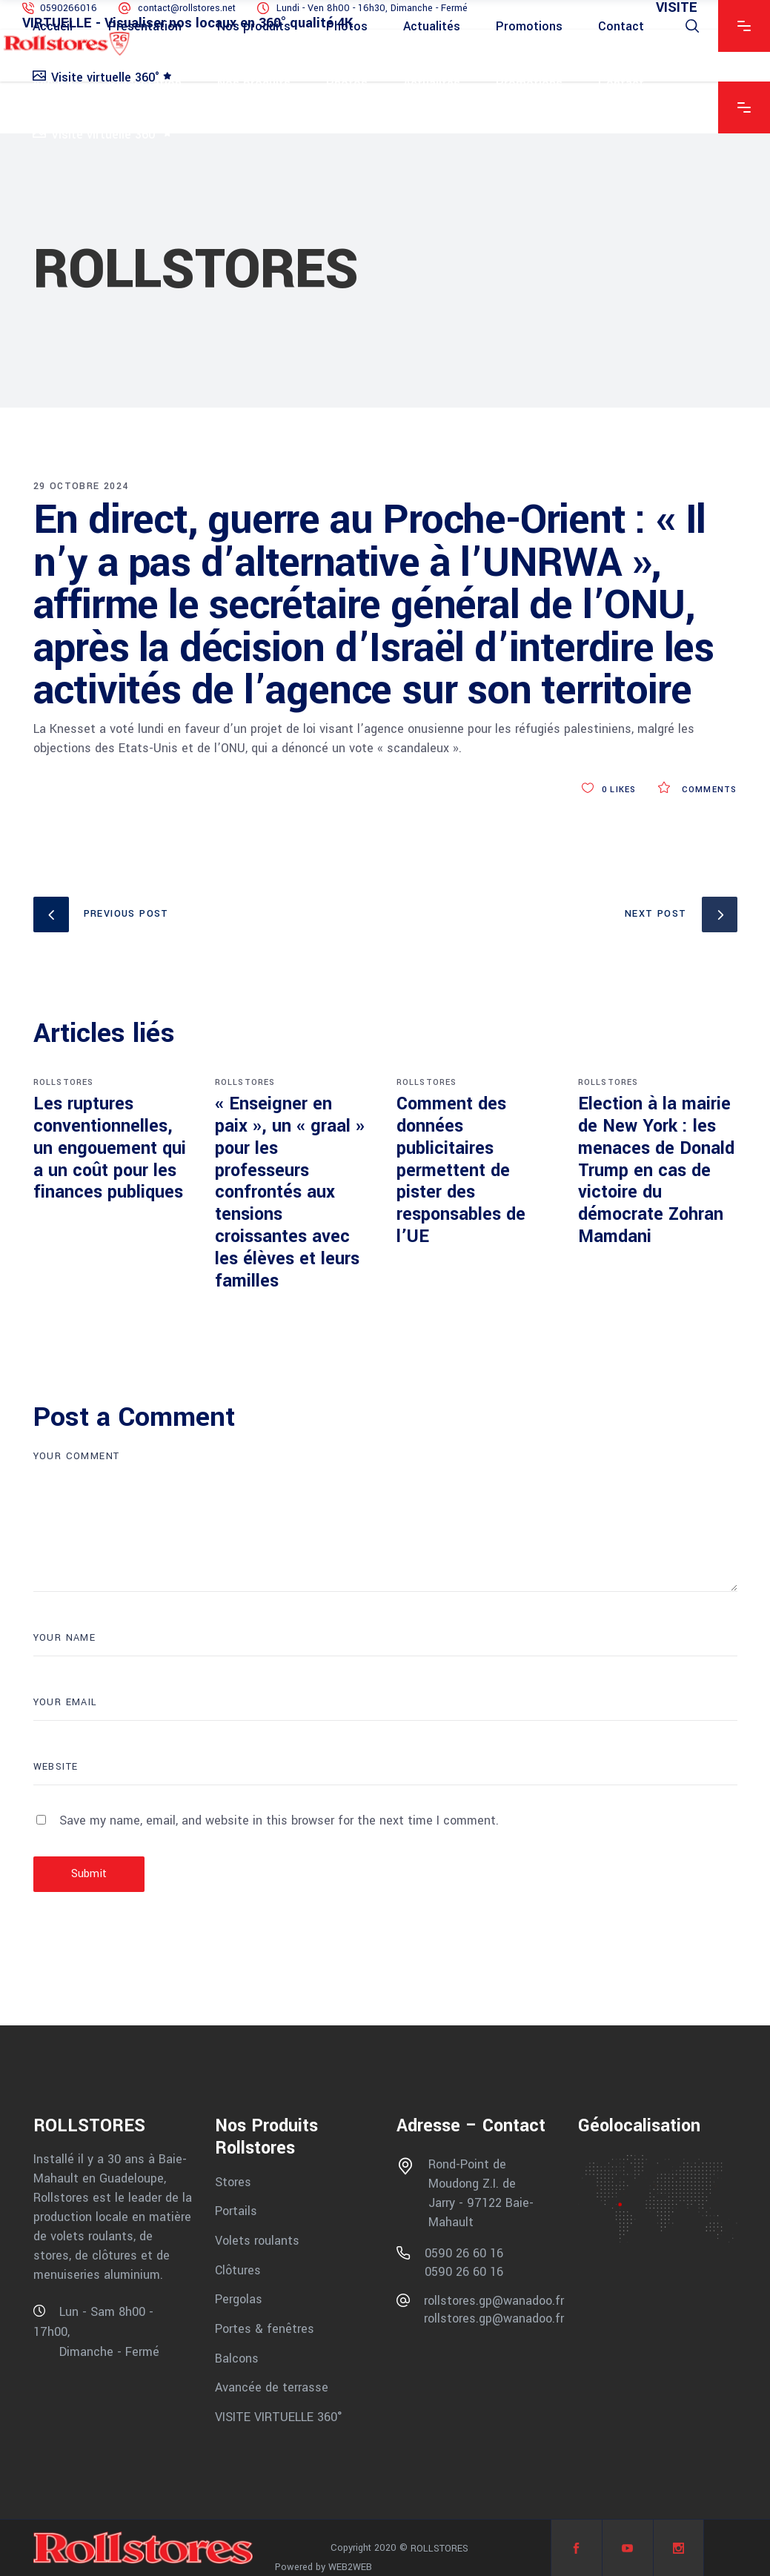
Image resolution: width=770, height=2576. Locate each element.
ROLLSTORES (63, 1082)
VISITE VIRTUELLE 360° (278, 2417)
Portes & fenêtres (264, 2328)
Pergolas (238, 2299)
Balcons (237, 2357)
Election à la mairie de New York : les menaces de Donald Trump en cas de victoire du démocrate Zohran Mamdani (656, 1170)
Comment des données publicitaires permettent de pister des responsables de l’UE (460, 1170)
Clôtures (238, 2269)
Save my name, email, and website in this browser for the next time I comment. (279, 1820)
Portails (236, 2211)
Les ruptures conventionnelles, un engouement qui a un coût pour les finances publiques (109, 1148)
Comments (697, 789)
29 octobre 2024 (81, 486)
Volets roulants (257, 2240)
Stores (233, 2181)
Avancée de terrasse (271, 2387)
